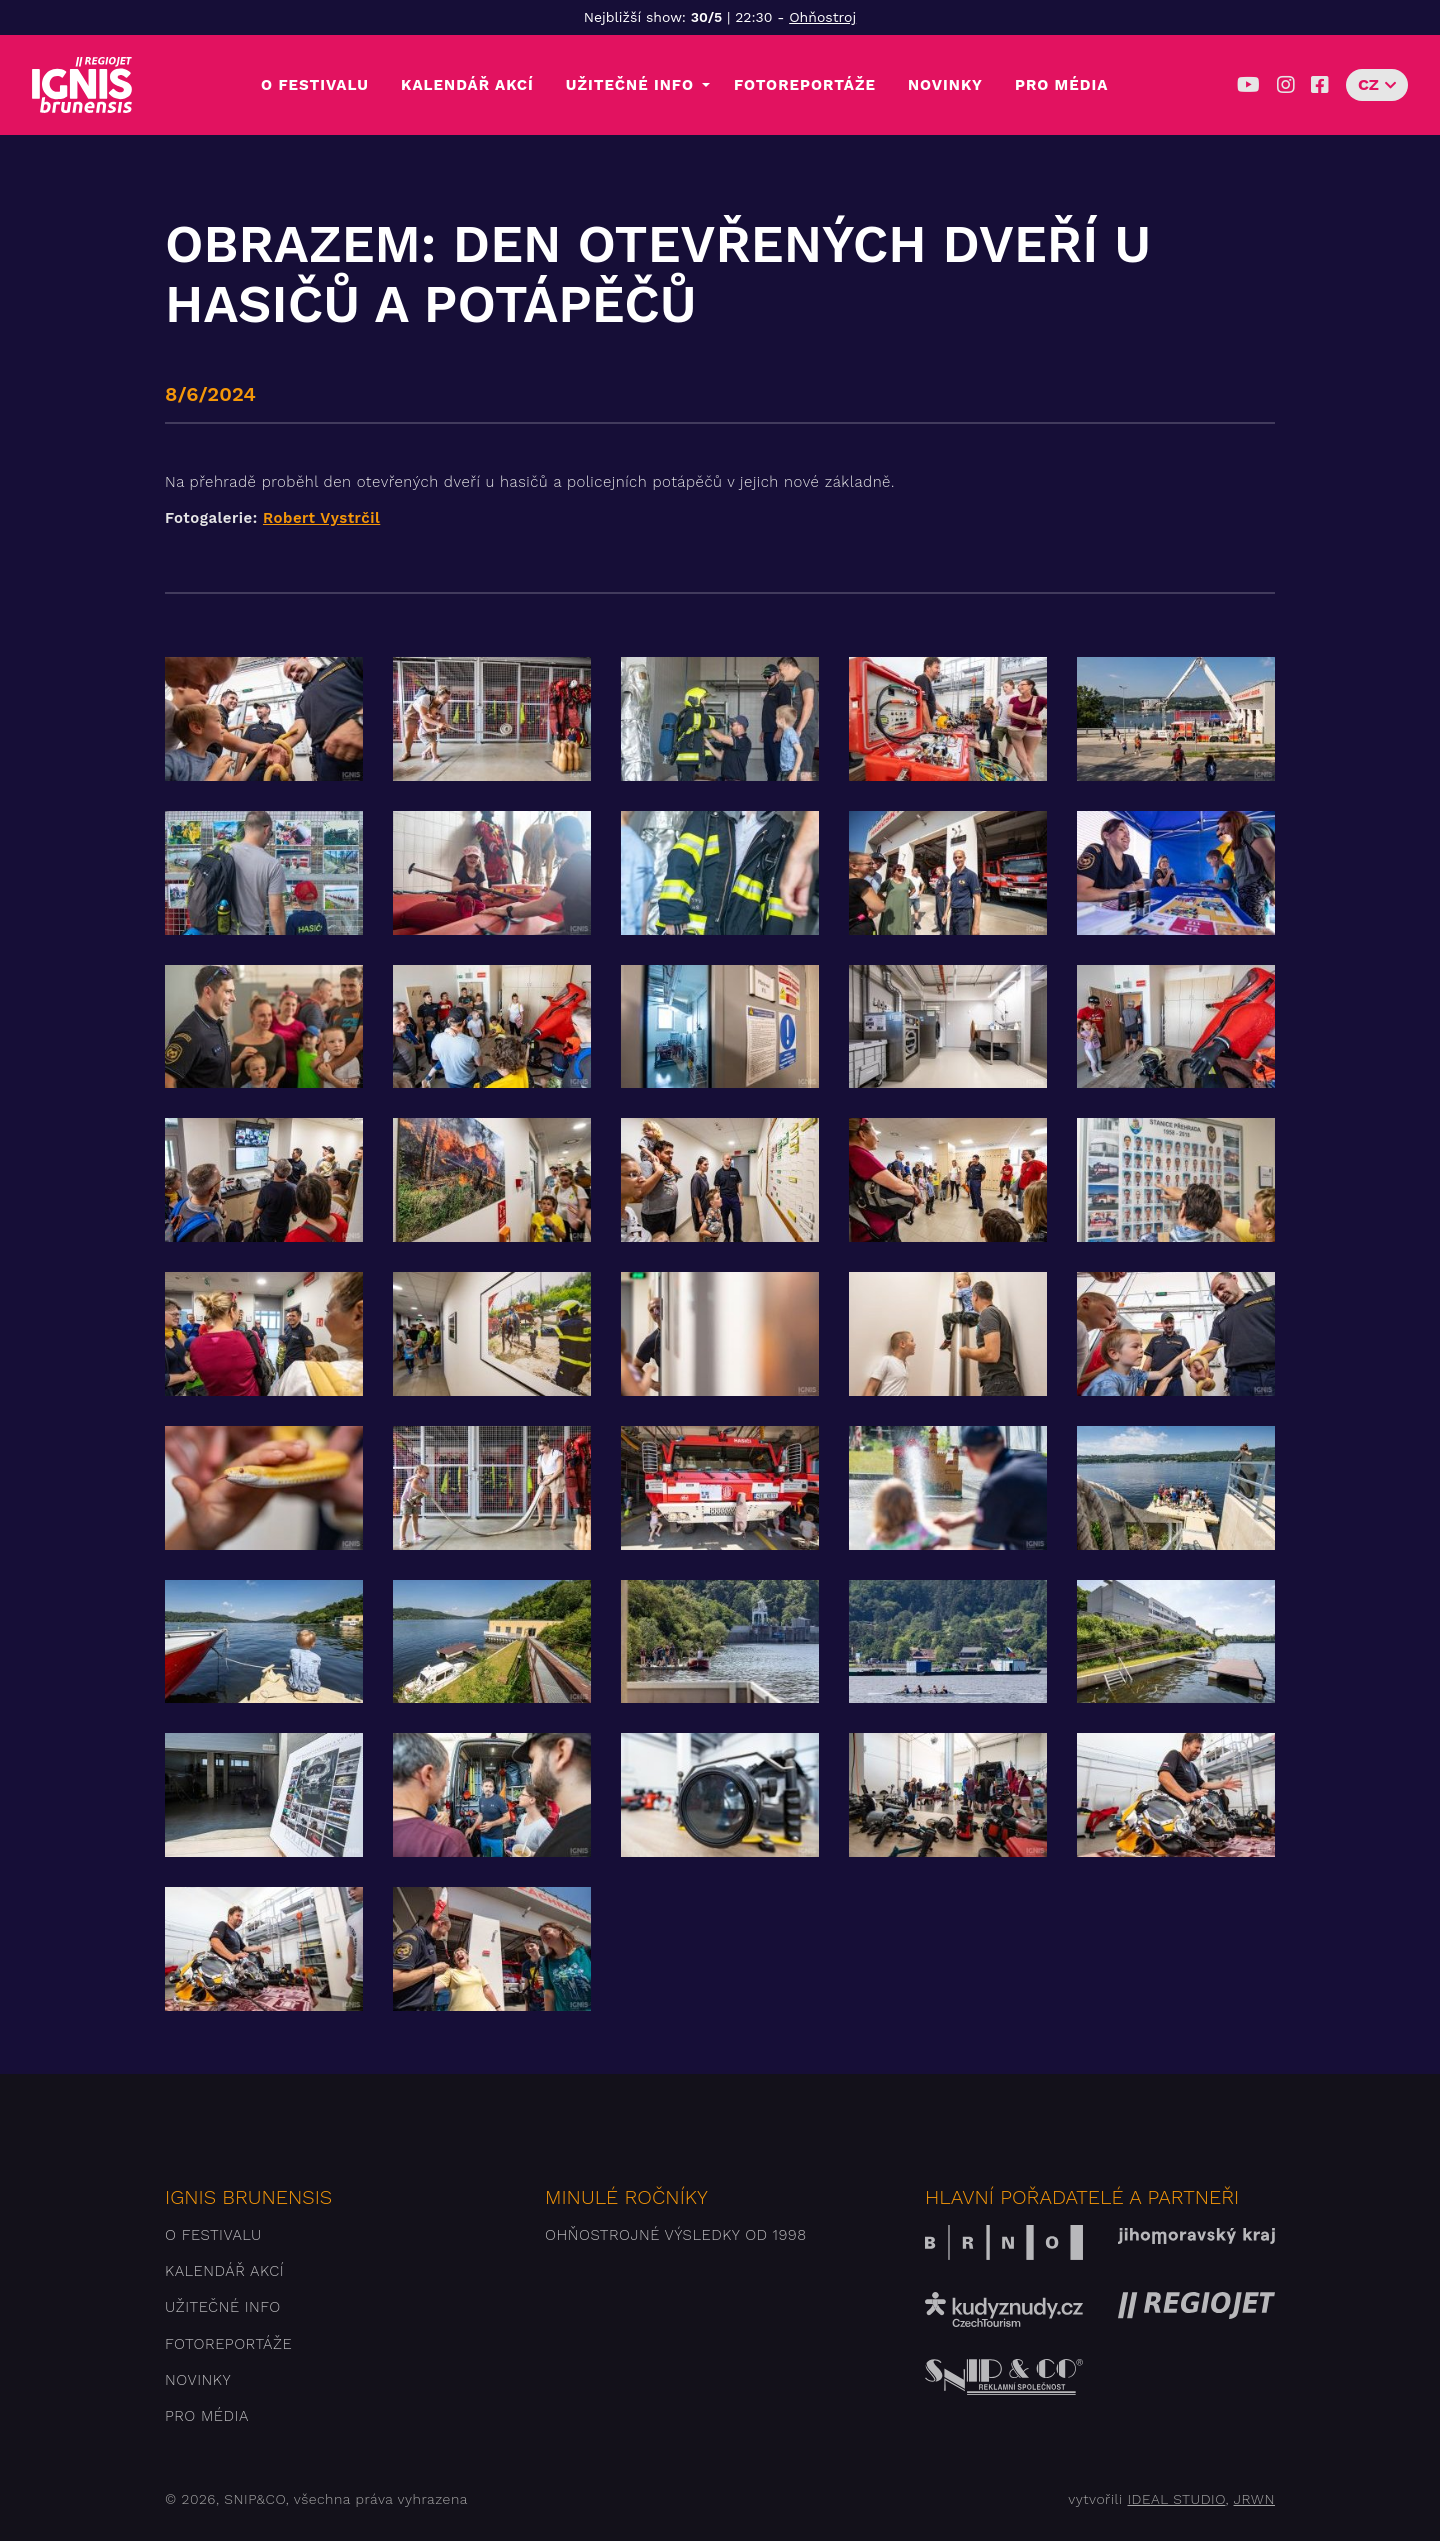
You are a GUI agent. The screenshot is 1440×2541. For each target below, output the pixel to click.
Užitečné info (630, 85)
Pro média (1061, 85)
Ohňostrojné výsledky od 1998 (676, 2235)
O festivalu (315, 85)
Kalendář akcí (467, 85)
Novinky (945, 85)
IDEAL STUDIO (1176, 2499)
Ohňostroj (822, 17)
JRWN (1254, 2499)
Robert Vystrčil (321, 518)
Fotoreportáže (805, 85)
